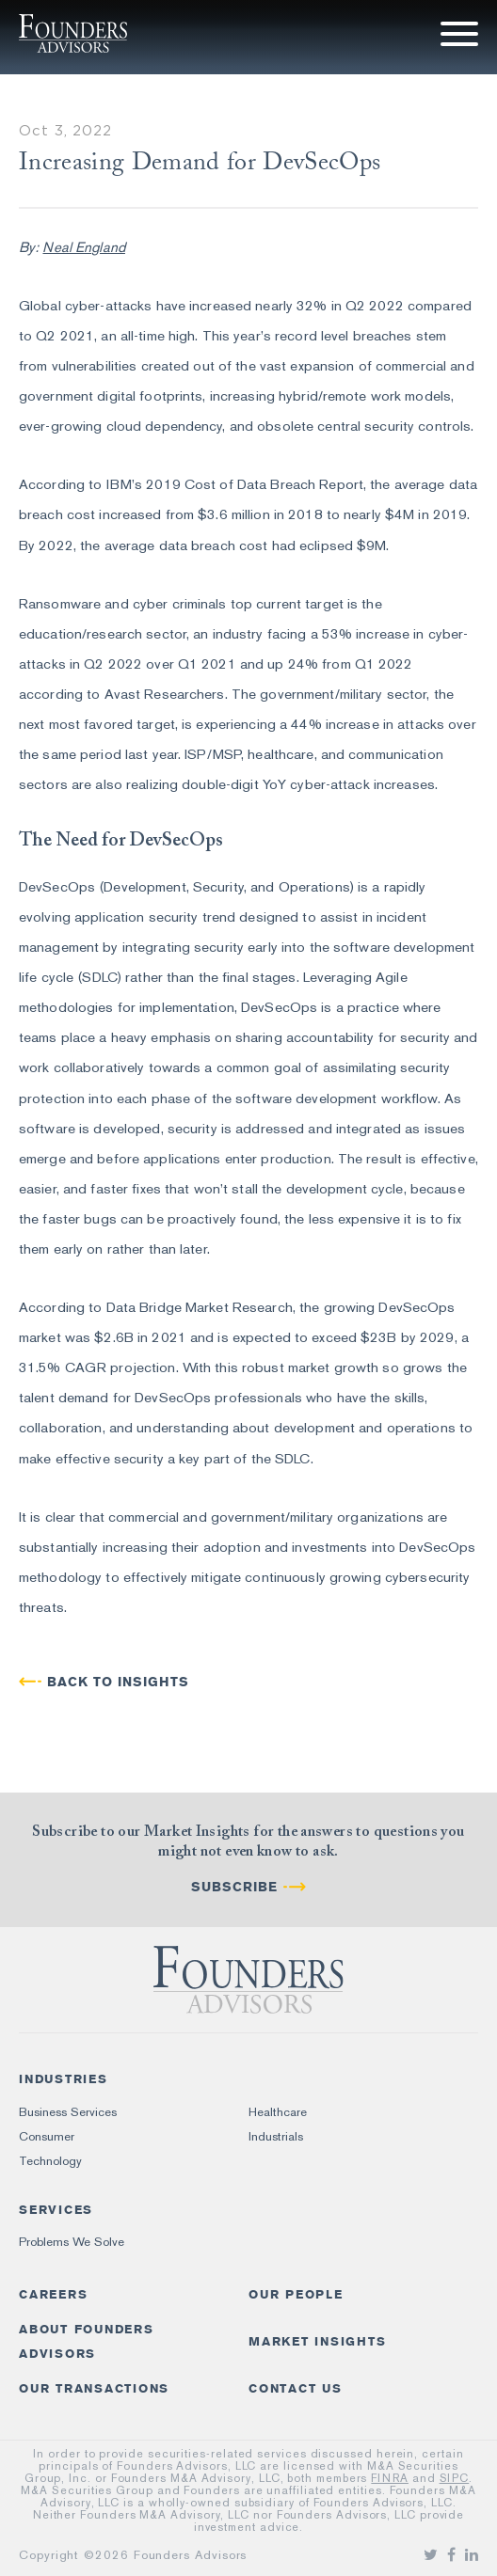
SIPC (455, 2478)
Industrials (275, 2136)
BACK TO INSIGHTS (118, 1682)
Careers (53, 2294)
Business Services (68, 2112)
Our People (296, 2294)
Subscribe (234, 1887)
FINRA (390, 2478)
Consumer (46, 2136)
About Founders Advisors (86, 2341)
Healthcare (277, 2112)
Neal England (83, 247)
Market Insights (317, 2341)
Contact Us (295, 2388)
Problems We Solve (71, 2242)
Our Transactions (94, 2388)
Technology (50, 2161)
